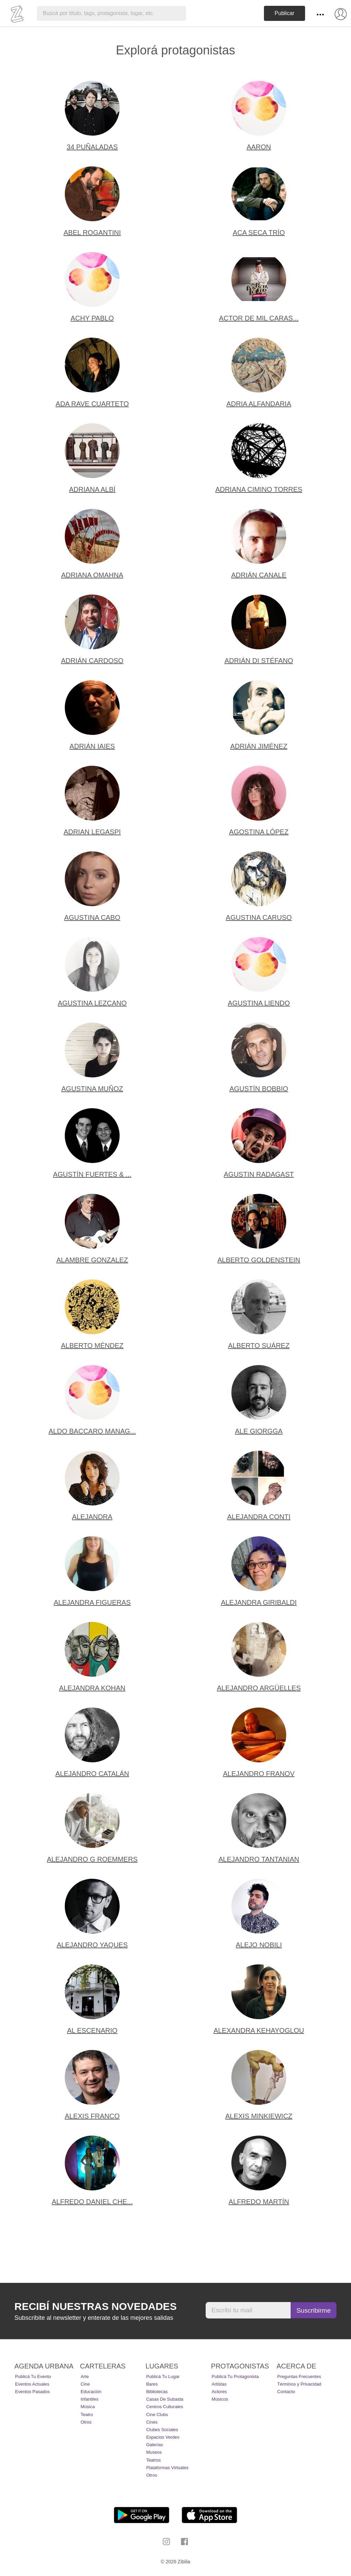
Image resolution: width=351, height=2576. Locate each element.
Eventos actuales (32, 2384)
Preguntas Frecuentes (299, 2376)
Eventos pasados (32, 2391)
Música (88, 2406)
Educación (91, 2391)
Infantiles (89, 2399)
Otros (86, 2422)
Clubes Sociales (162, 2429)
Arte (85, 2376)
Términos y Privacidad (299, 2384)
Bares (152, 2384)
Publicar (284, 13)
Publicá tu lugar (163, 2376)
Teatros (153, 2460)
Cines (151, 2422)
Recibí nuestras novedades (95, 2306)
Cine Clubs (157, 2414)
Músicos (220, 2399)
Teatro (87, 2414)
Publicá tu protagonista (235, 2376)
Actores (219, 2391)
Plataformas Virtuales (167, 2467)
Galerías (154, 2444)
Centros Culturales (164, 2406)
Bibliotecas (157, 2391)
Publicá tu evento (33, 2376)
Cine (85, 2384)
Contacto (286, 2391)
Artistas (219, 2384)
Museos (154, 2452)
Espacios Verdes (162, 2437)
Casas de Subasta (164, 2399)
